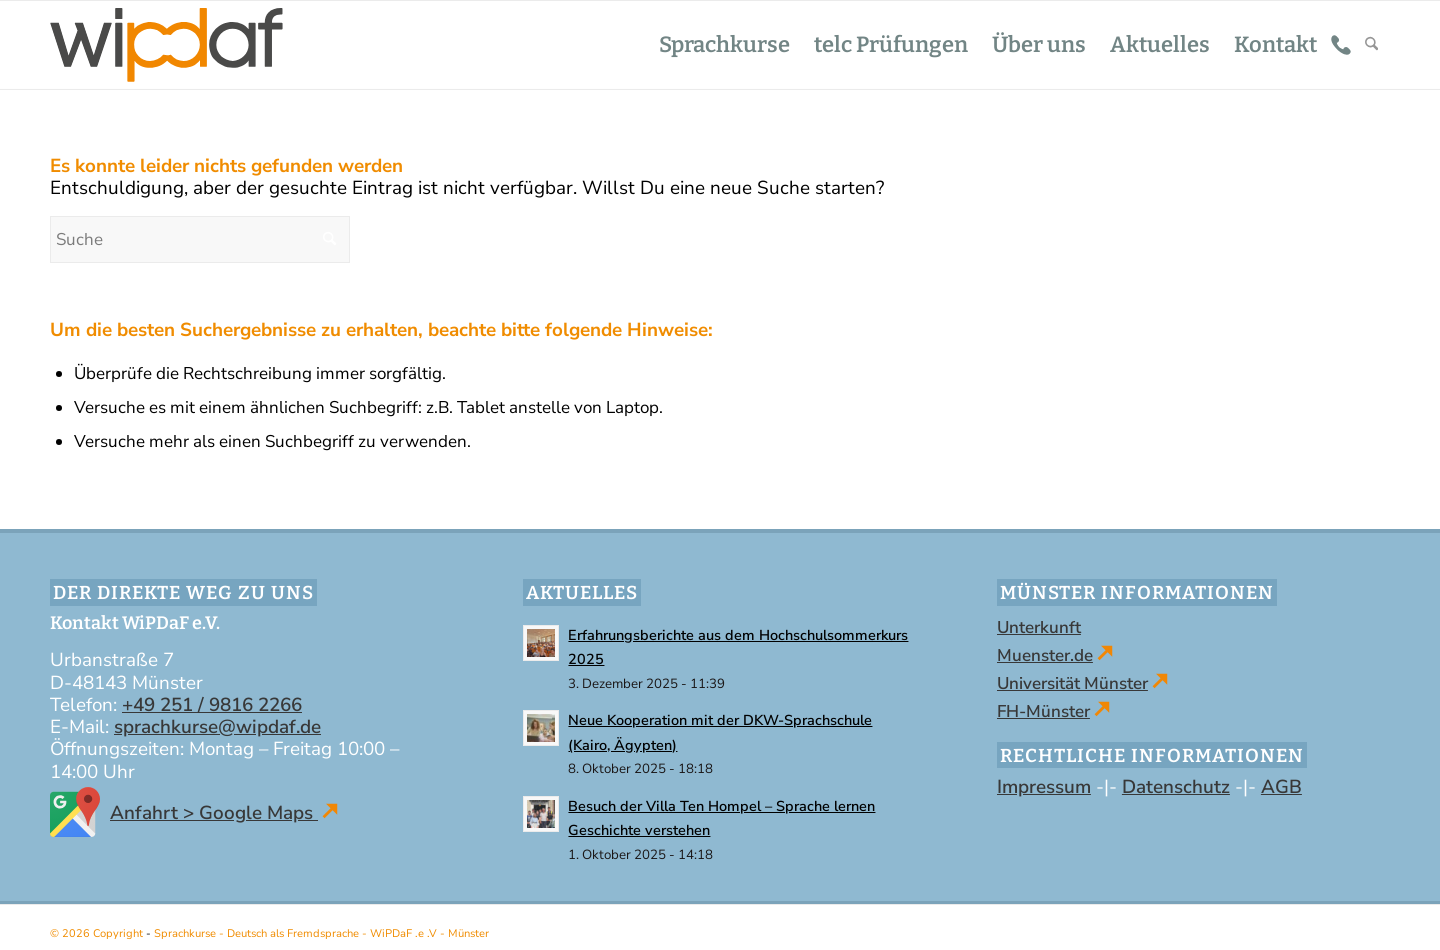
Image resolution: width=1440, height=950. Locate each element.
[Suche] (1371, 45)
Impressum (1044, 787)
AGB (1281, 787)
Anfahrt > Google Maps (194, 813)
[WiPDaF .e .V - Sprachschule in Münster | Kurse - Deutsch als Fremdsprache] (166, 45)
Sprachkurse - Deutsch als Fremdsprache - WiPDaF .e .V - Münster (321, 933)
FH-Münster (1043, 711)
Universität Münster (1072, 683)
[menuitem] (724, 45)
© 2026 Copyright (98, 933)
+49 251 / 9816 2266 (212, 705)
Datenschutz (1176, 787)
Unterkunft (1039, 627)
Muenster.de (1045, 655)
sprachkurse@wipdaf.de (217, 727)
